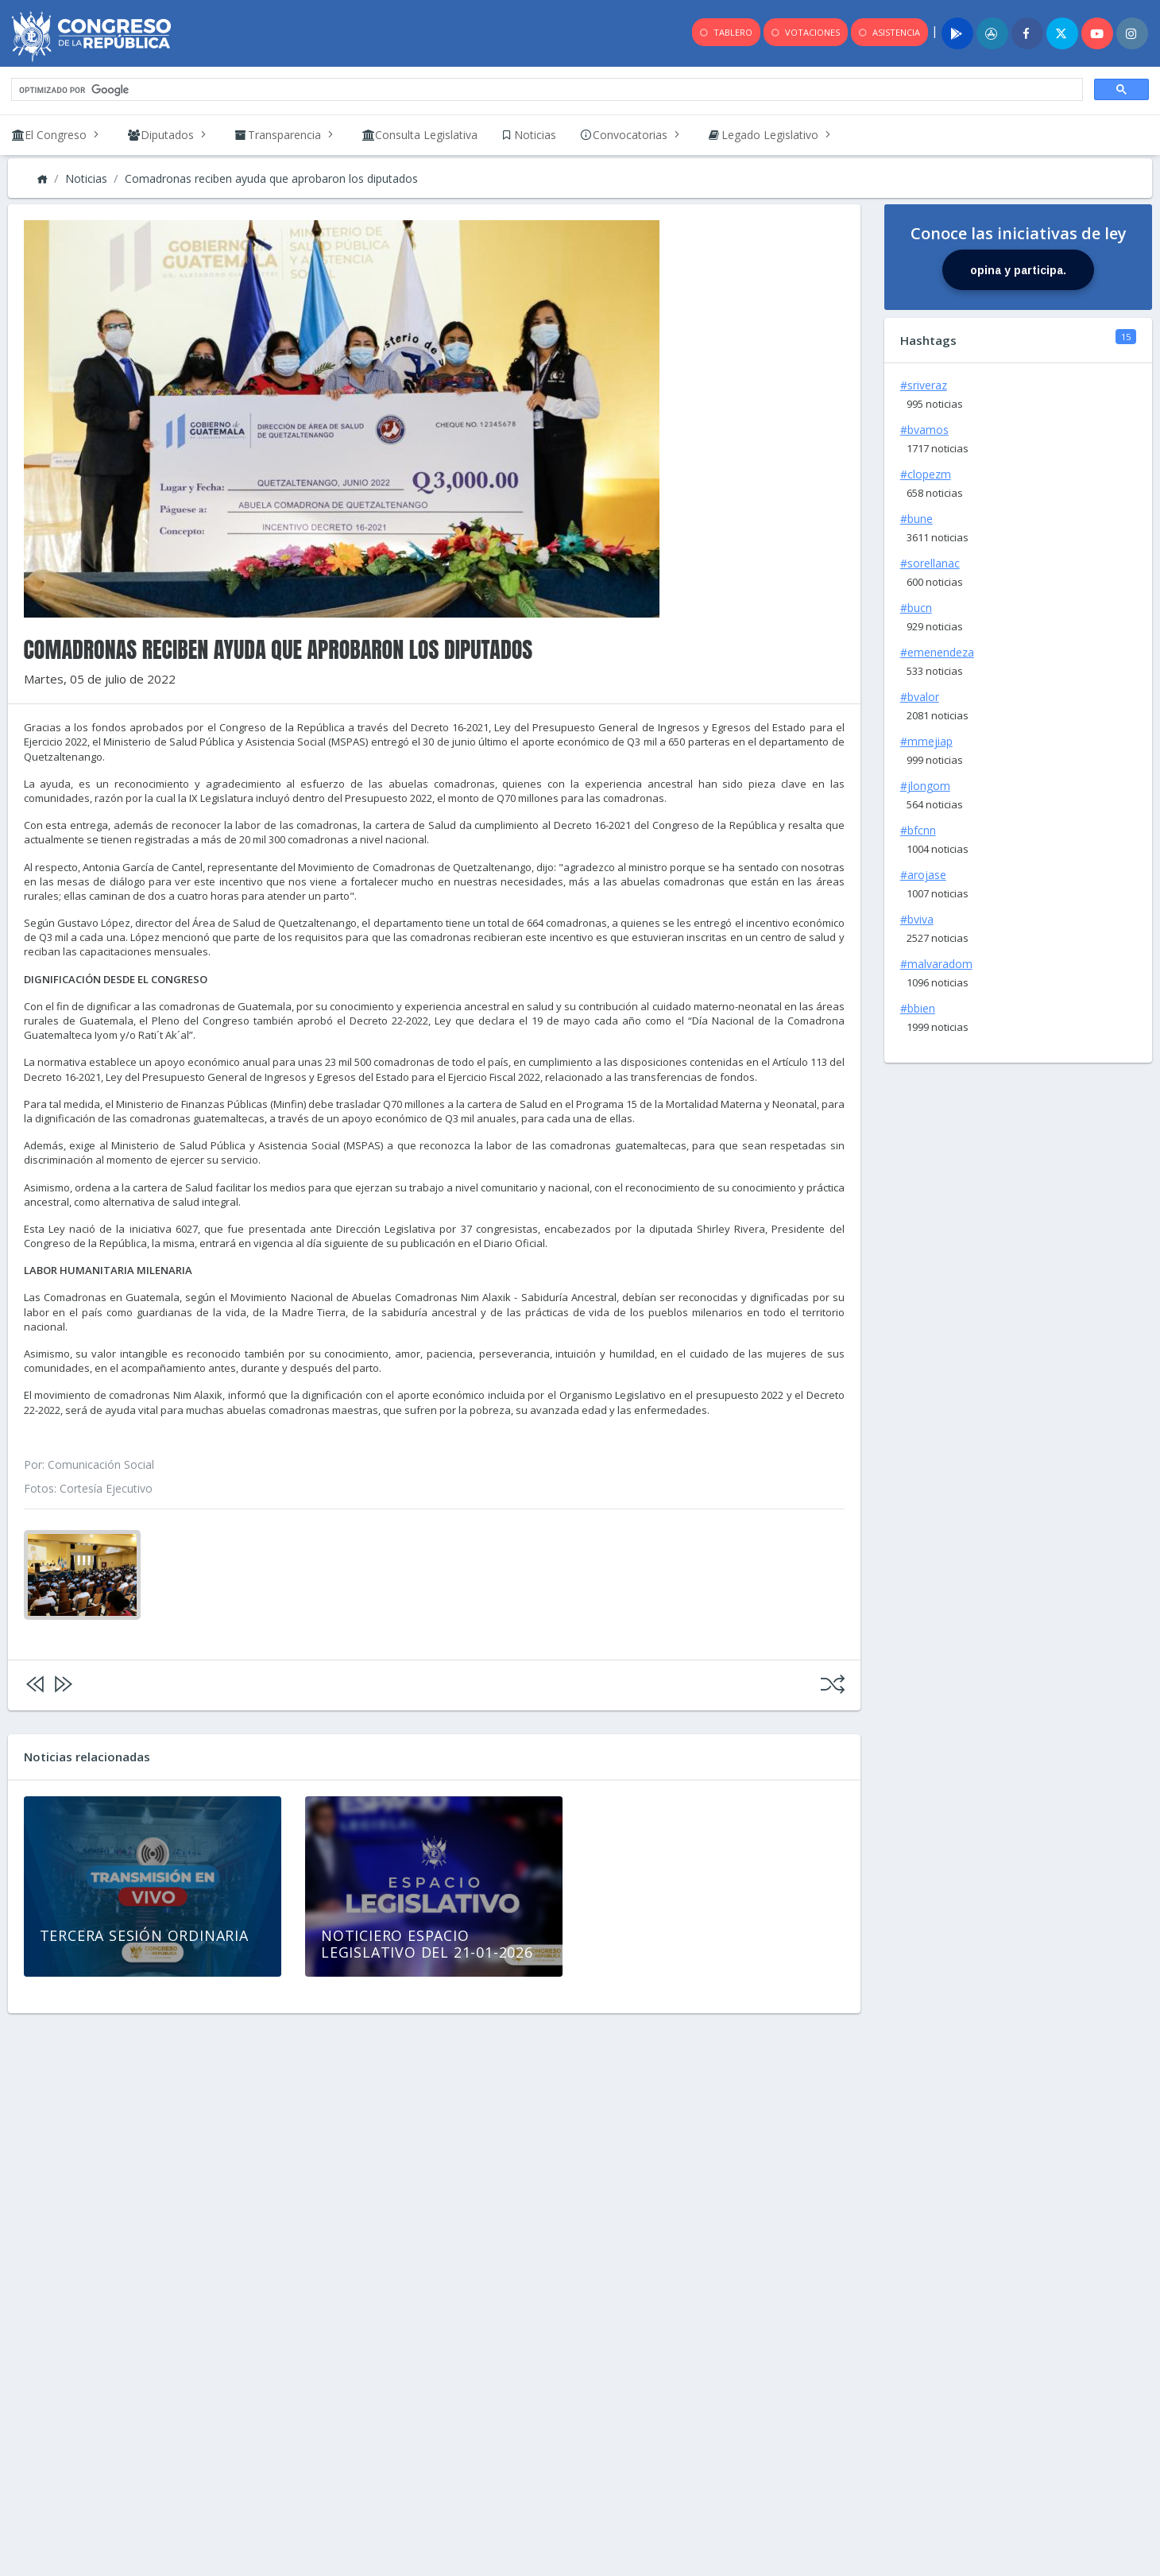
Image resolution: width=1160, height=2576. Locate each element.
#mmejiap (926, 741)
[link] (419, 135)
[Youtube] (1097, 33)
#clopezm (925, 474)
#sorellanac (930, 563)
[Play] (957, 33)
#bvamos (924, 429)
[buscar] (545, 90)
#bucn (916, 607)
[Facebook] (1027, 33)
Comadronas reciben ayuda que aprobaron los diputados (271, 178)
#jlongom (925, 785)
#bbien (917, 1008)
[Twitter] (1062, 33)
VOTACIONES (804, 32)
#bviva (917, 919)
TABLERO (725, 32)
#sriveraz (923, 385)
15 (1126, 337)
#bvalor (919, 696)
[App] (992, 33)
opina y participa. (1018, 270)
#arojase (923, 874)
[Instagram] (1132, 33)
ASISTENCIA (888, 32)
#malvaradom (936, 963)
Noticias (86, 178)
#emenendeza (937, 652)
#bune (916, 518)
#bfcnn (918, 830)
